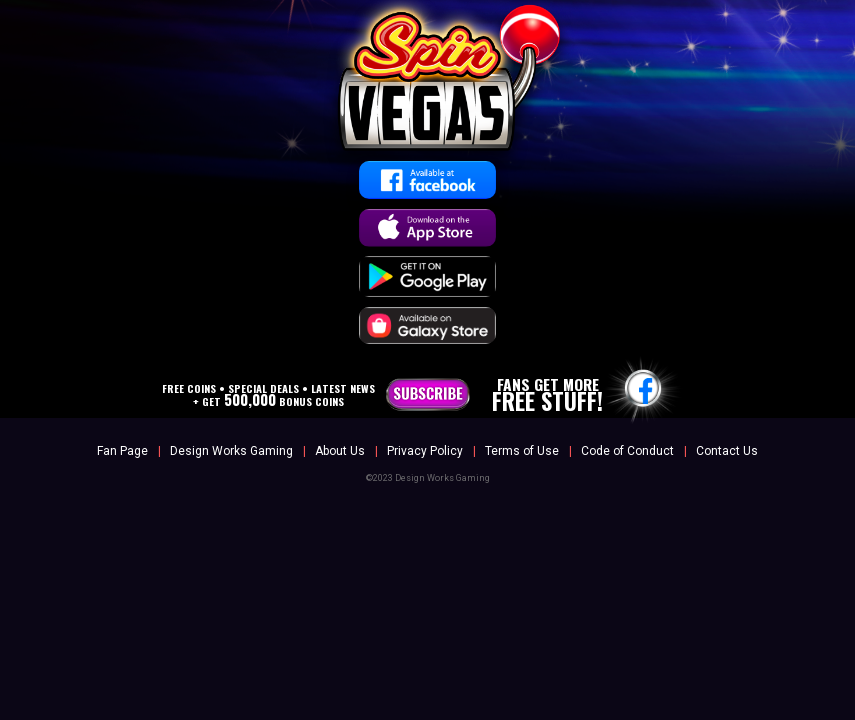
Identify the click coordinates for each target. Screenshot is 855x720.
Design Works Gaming (231, 451)
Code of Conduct (627, 451)
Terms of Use (522, 451)
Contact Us (727, 451)
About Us (340, 451)
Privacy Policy (425, 451)
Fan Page (122, 451)
